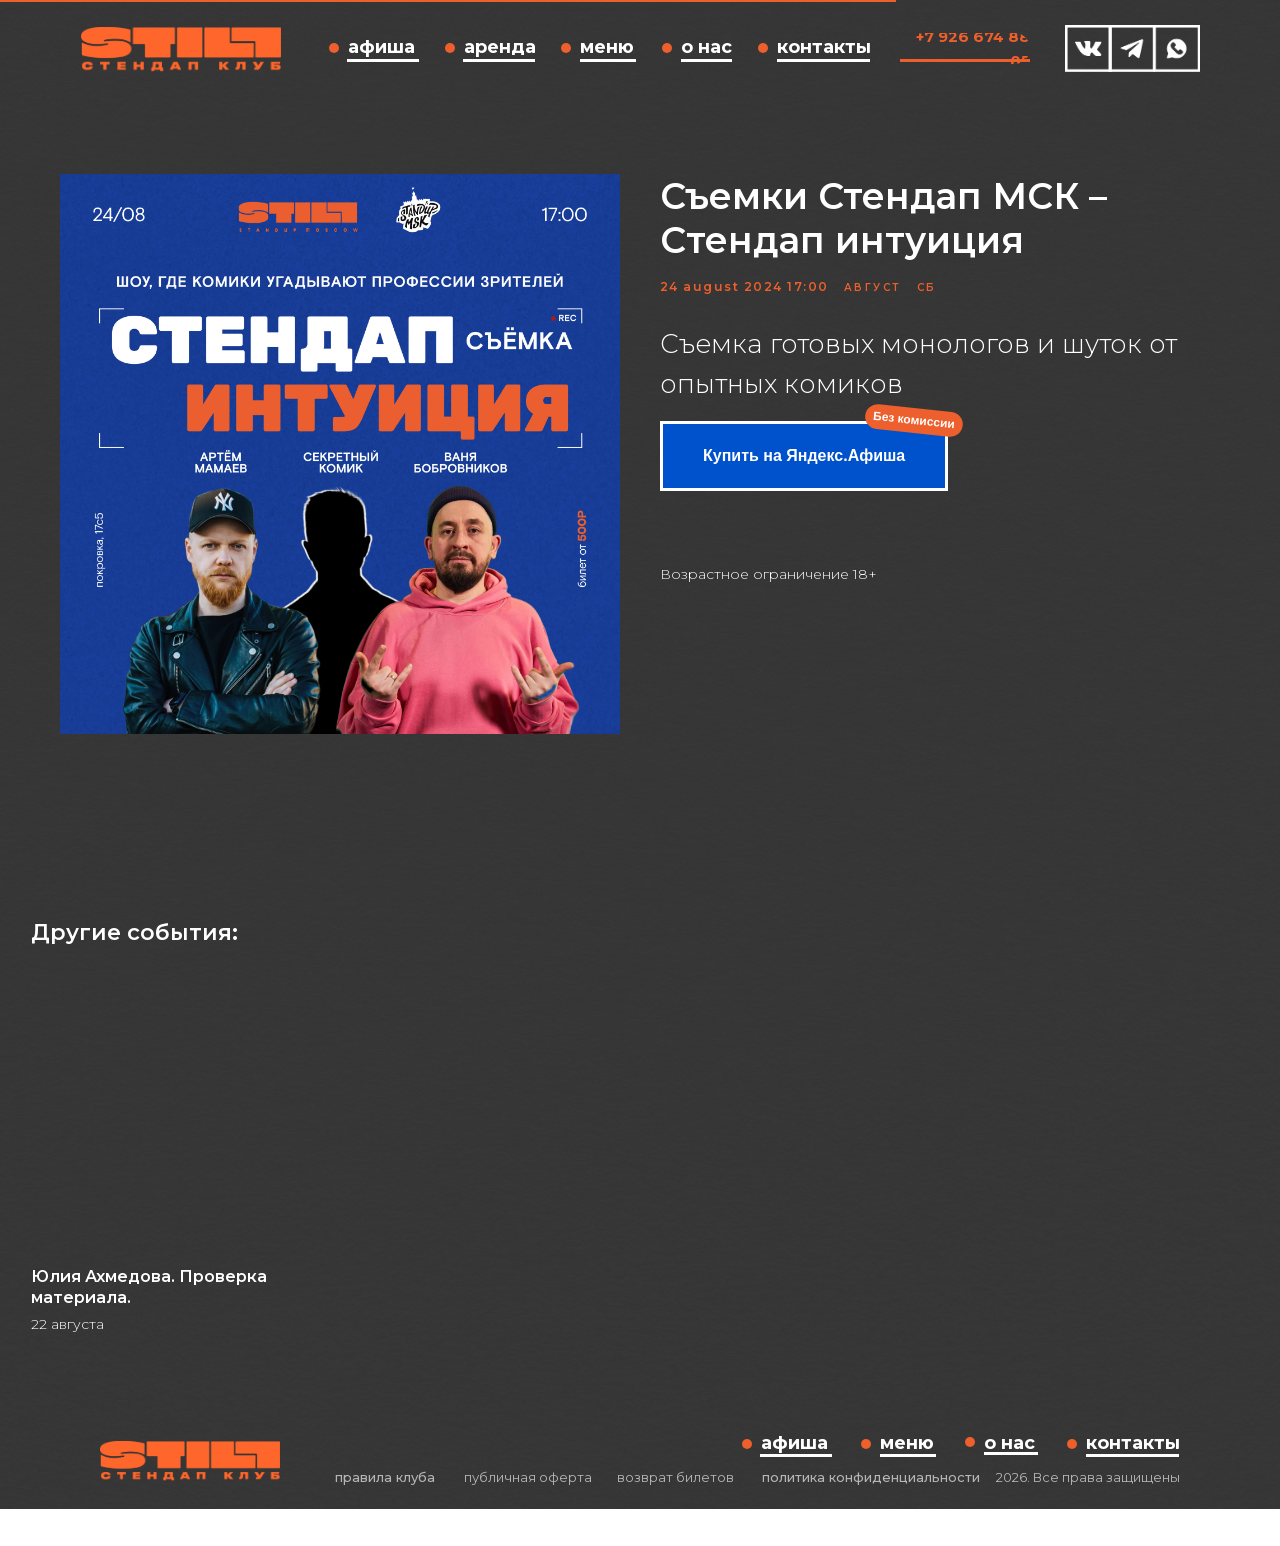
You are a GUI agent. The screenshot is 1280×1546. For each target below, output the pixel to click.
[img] (1088, 48)
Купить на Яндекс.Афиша (804, 473)
